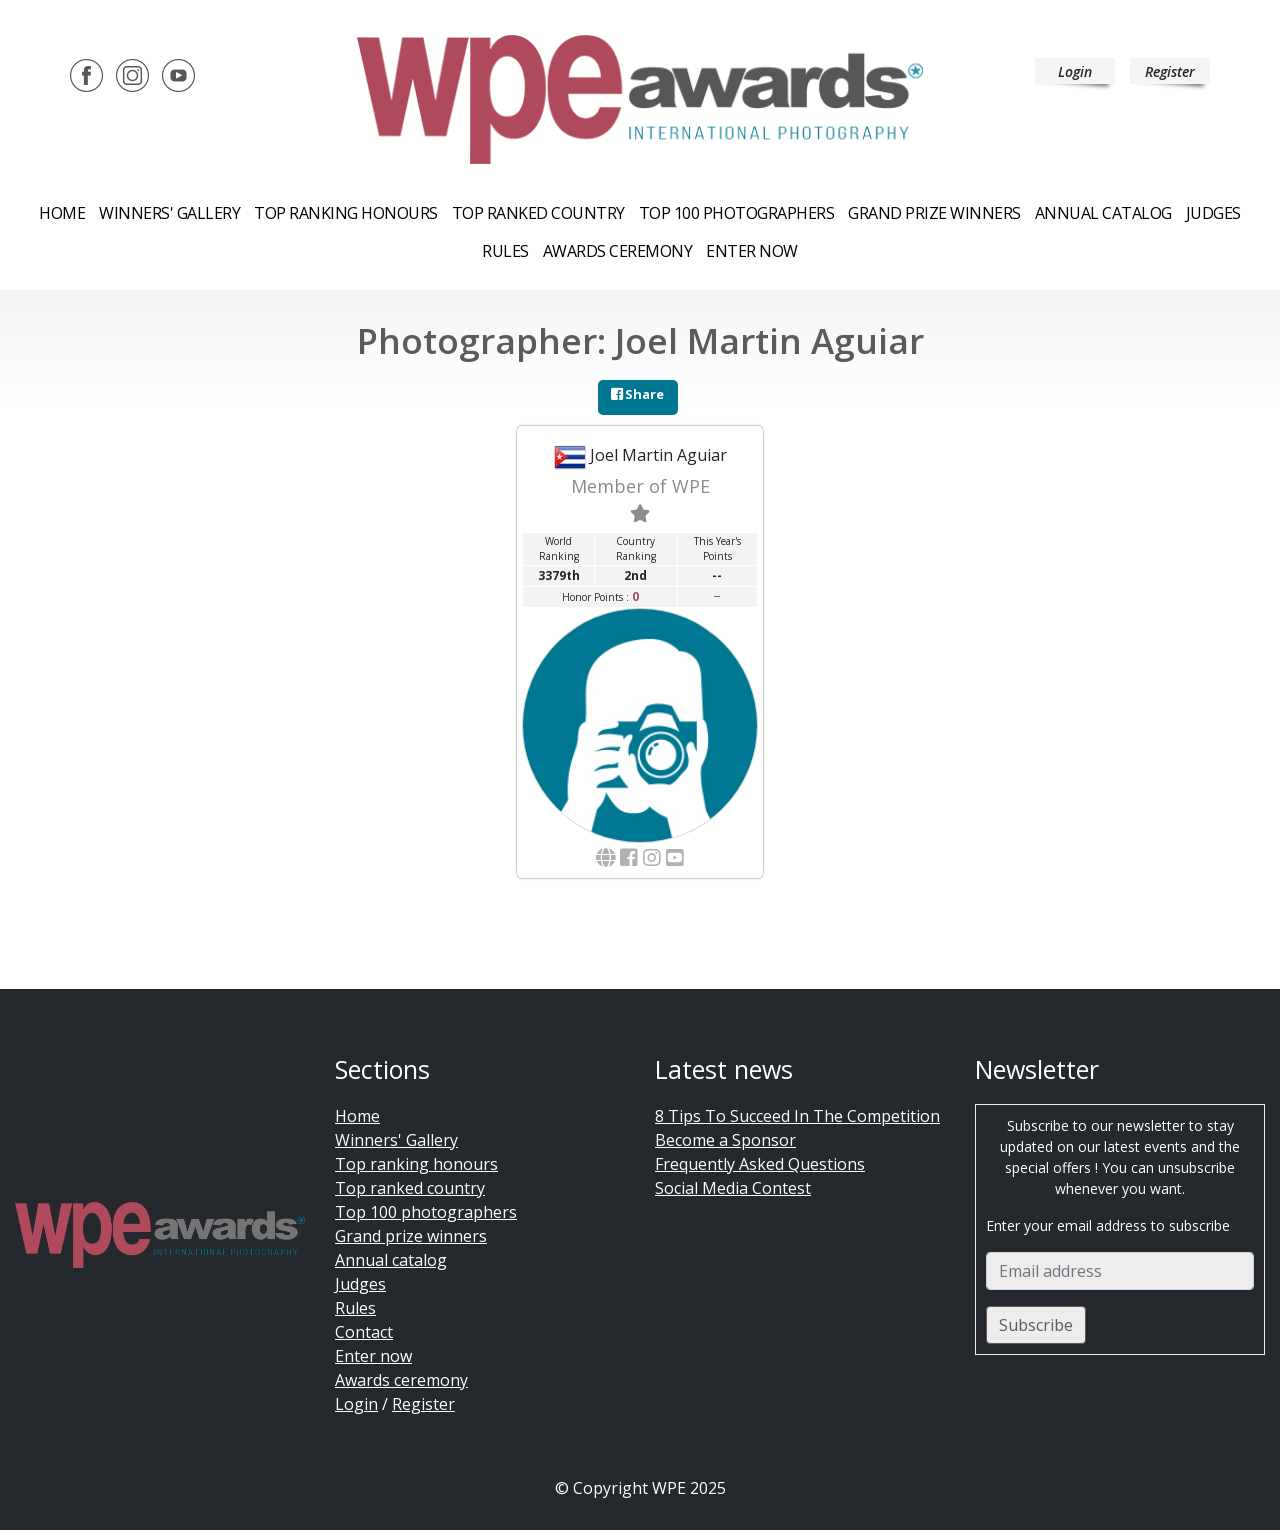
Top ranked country (538, 213)
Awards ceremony (618, 251)
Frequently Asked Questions (760, 1164)
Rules (505, 251)
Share (637, 394)
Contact (364, 1332)
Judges (1213, 213)
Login (1075, 71)
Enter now (752, 251)
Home (62, 213)
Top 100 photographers (426, 1212)
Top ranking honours (346, 213)
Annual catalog (1103, 213)
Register (1170, 71)
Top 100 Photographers (737, 213)
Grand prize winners (934, 213)
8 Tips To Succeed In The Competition (797, 1116)
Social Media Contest (733, 1188)
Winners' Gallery (169, 213)
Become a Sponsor (725, 1140)
